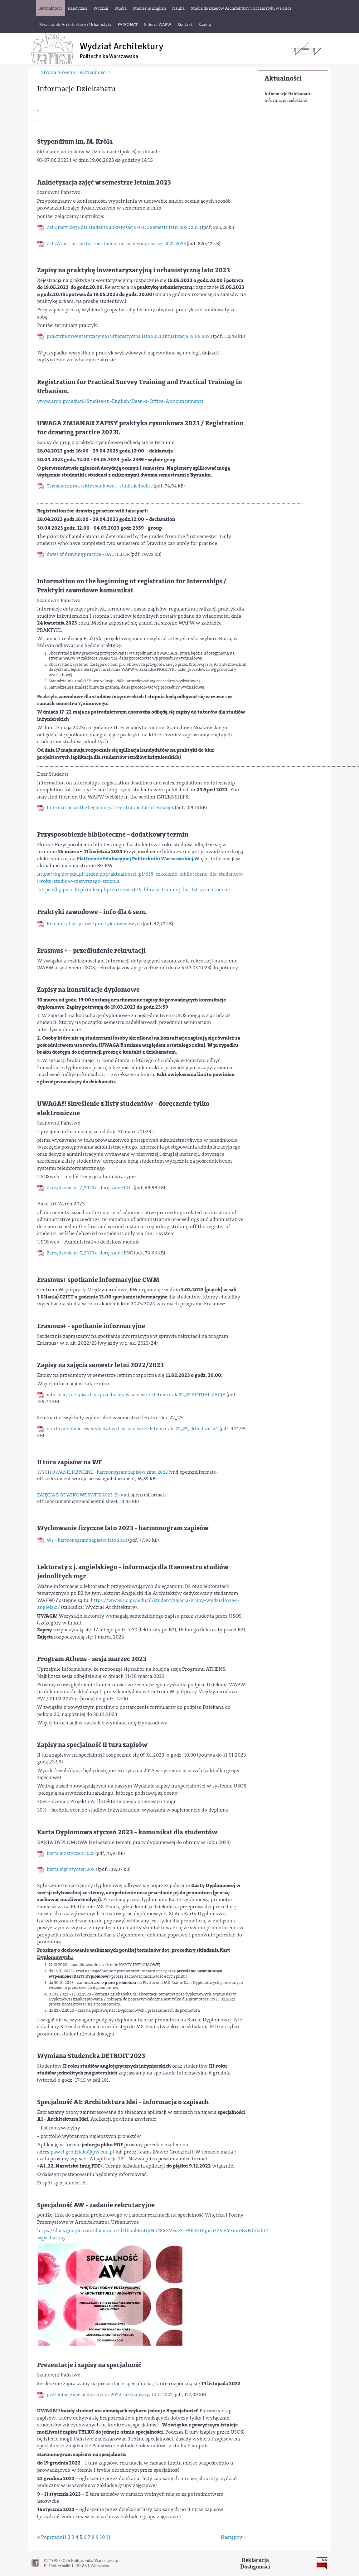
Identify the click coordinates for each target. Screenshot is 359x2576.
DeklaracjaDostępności (255, 2563)
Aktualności (283, 78)
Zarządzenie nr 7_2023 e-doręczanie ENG (90, 1253)
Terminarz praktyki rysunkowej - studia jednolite (100, 486)
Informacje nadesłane (285, 100)
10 (102, 2537)
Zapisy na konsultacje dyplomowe (88, 989)
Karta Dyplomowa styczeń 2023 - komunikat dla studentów (127, 1832)
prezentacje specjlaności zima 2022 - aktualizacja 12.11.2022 (109, 2395)
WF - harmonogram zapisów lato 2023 (87, 1540)
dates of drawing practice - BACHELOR (88, 554)
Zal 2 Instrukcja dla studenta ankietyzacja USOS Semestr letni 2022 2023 (124, 227)
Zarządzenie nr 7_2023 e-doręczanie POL (90, 1188)
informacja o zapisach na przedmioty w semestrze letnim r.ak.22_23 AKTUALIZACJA (136, 1395)
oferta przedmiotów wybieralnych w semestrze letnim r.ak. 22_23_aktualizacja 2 (133, 1429)
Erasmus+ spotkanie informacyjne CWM (98, 1279)
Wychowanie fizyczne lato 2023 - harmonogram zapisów (123, 1528)
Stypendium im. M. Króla (75, 141)
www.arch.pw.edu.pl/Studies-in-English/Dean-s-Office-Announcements (120, 401)
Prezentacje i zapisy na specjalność (89, 2365)
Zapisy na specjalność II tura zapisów (92, 1744)
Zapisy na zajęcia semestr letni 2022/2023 (100, 1365)
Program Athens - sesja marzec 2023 (91, 1659)
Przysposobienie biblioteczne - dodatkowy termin (112, 834)
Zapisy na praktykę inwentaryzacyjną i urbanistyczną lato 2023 (133, 270)
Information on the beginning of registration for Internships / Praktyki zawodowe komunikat (131, 586)
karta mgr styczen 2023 (72, 1869)
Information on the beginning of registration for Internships (110, 808)
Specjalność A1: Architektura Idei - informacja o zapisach (123, 2102)
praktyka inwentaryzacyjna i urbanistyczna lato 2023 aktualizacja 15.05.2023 (129, 336)
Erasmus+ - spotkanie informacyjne (91, 1326)
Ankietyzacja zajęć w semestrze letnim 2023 (104, 182)
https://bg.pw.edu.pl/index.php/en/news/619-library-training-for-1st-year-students (134, 890)
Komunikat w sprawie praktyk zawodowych (94, 924)
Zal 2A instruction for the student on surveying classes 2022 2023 (116, 244)
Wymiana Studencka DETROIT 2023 (91, 2055)
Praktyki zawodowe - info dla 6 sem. (92, 912)
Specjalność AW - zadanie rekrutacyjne (96, 2205)
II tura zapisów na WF (69, 1462)
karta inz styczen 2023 (71, 1854)
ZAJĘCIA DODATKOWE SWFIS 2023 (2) (78, 1495)
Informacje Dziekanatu (288, 94)
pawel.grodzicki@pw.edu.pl (82, 2152)
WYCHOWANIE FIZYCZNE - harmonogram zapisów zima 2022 (102, 1472)
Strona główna (58, 72)
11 (108, 2537)
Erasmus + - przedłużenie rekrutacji (91, 950)
